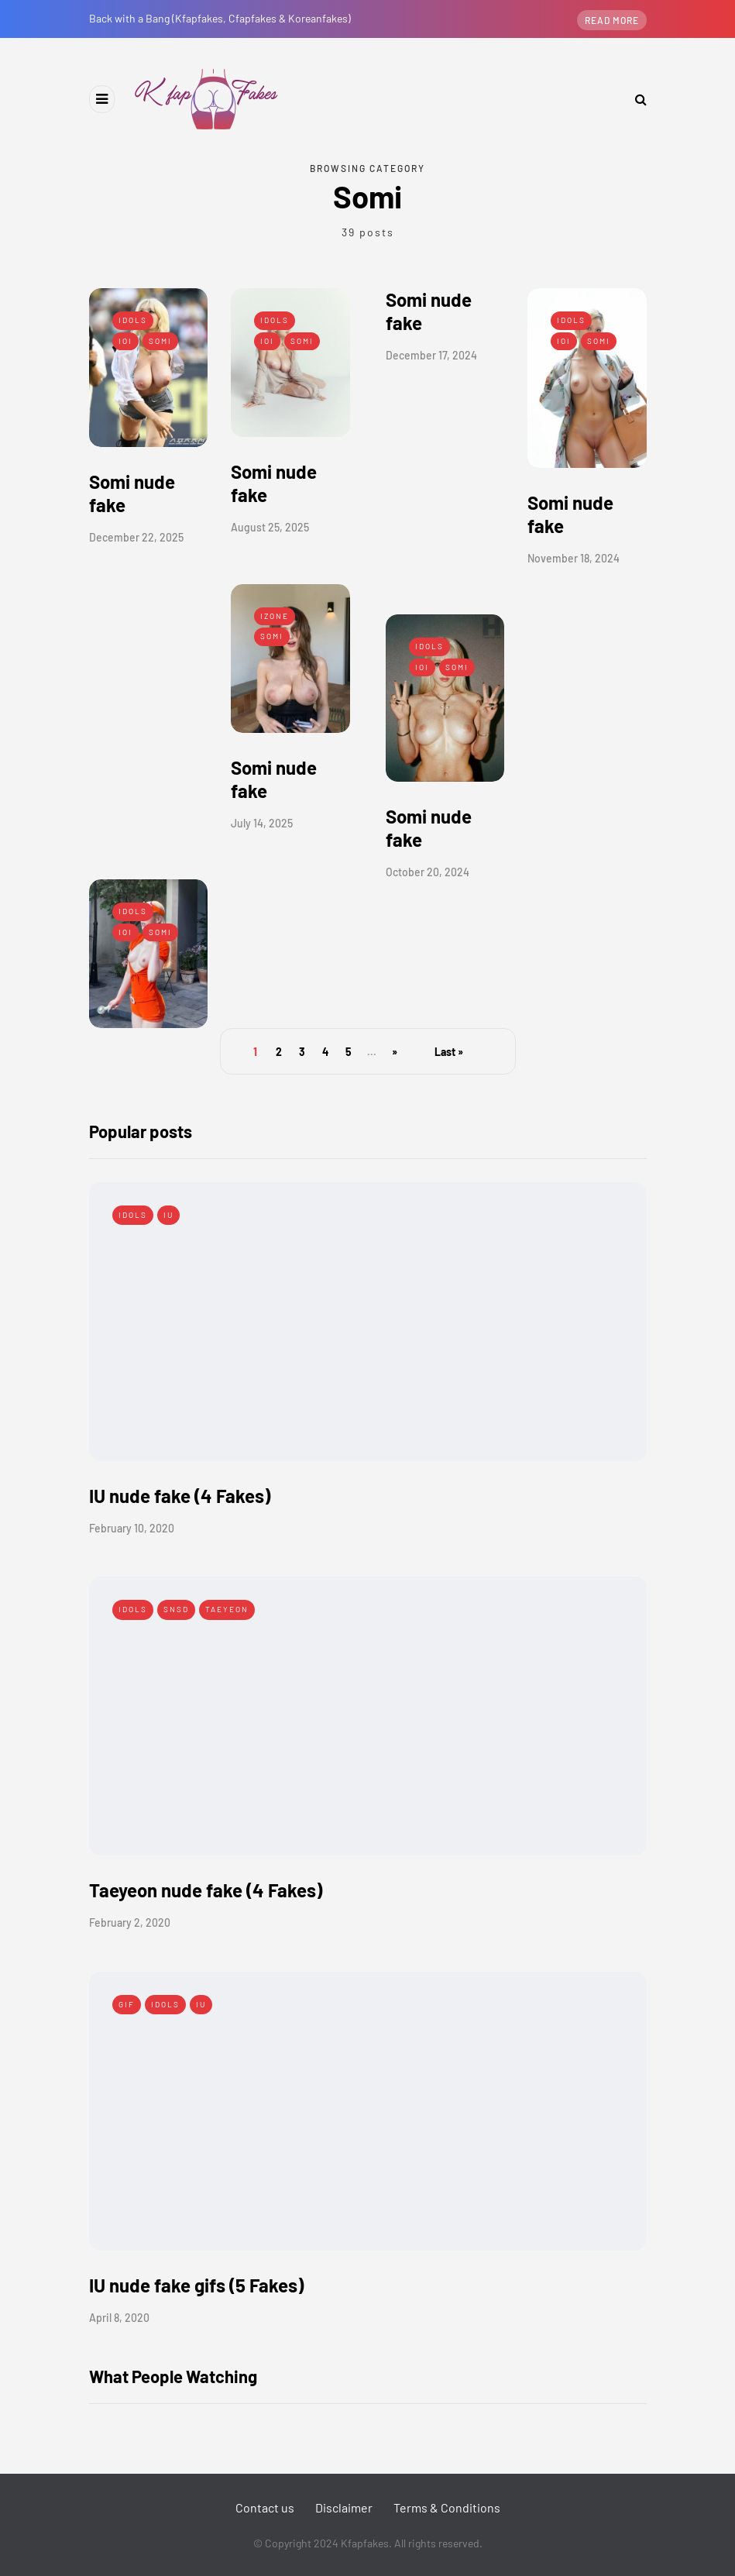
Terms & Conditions (446, 2507)
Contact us (264, 2507)
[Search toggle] (635, 98)
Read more (612, 20)
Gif (126, 2004)
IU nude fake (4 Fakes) (179, 1495)
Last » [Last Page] (448, 1051)
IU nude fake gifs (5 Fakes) (196, 2285)
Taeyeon (227, 1609)
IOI (125, 341)
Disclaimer (344, 2507)
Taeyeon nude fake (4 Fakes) (205, 1890)
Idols (132, 320)
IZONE (274, 616)
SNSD (176, 1609)
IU (168, 1214)
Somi (160, 341)
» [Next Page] (394, 1051)
